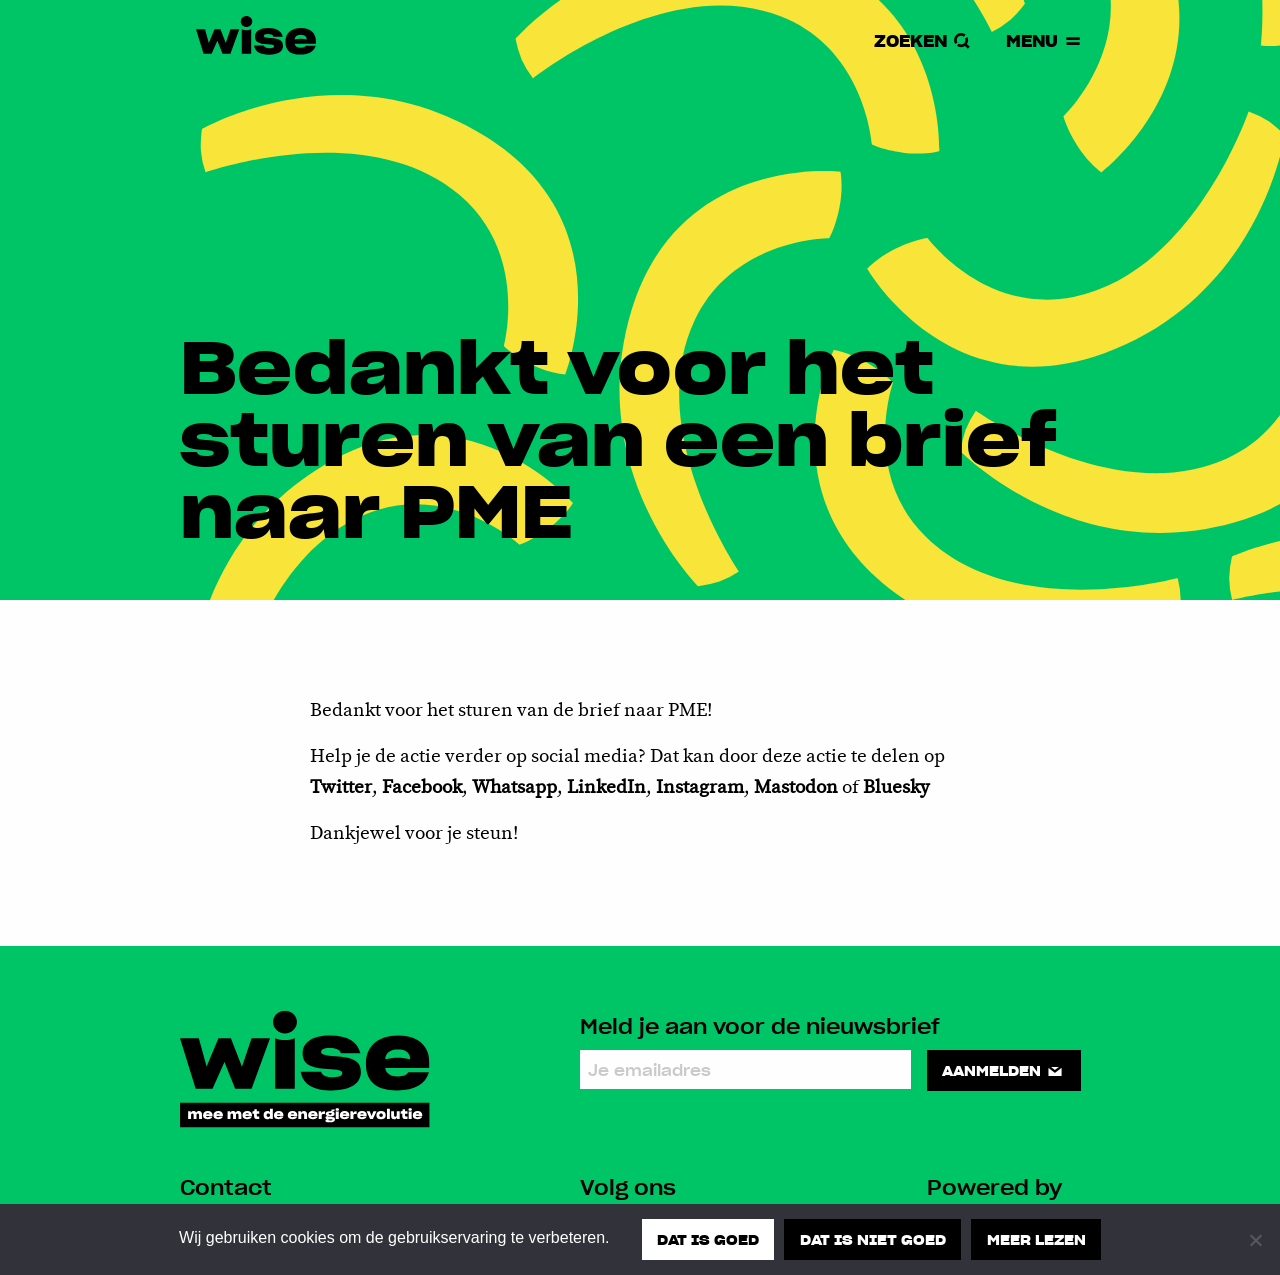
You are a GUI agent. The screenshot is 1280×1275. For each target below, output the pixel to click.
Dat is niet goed (873, 1239)
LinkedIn (606, 788)
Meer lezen (1036, 1239)
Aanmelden (1003, 1070)
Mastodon (798, 788)
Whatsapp (514, 788)
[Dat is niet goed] (1255, 1240)
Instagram (700, 788)
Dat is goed (708, 1239)
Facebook (422, 788)
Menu (1045, 40)
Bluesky (896, 788)
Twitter (341, 788)
